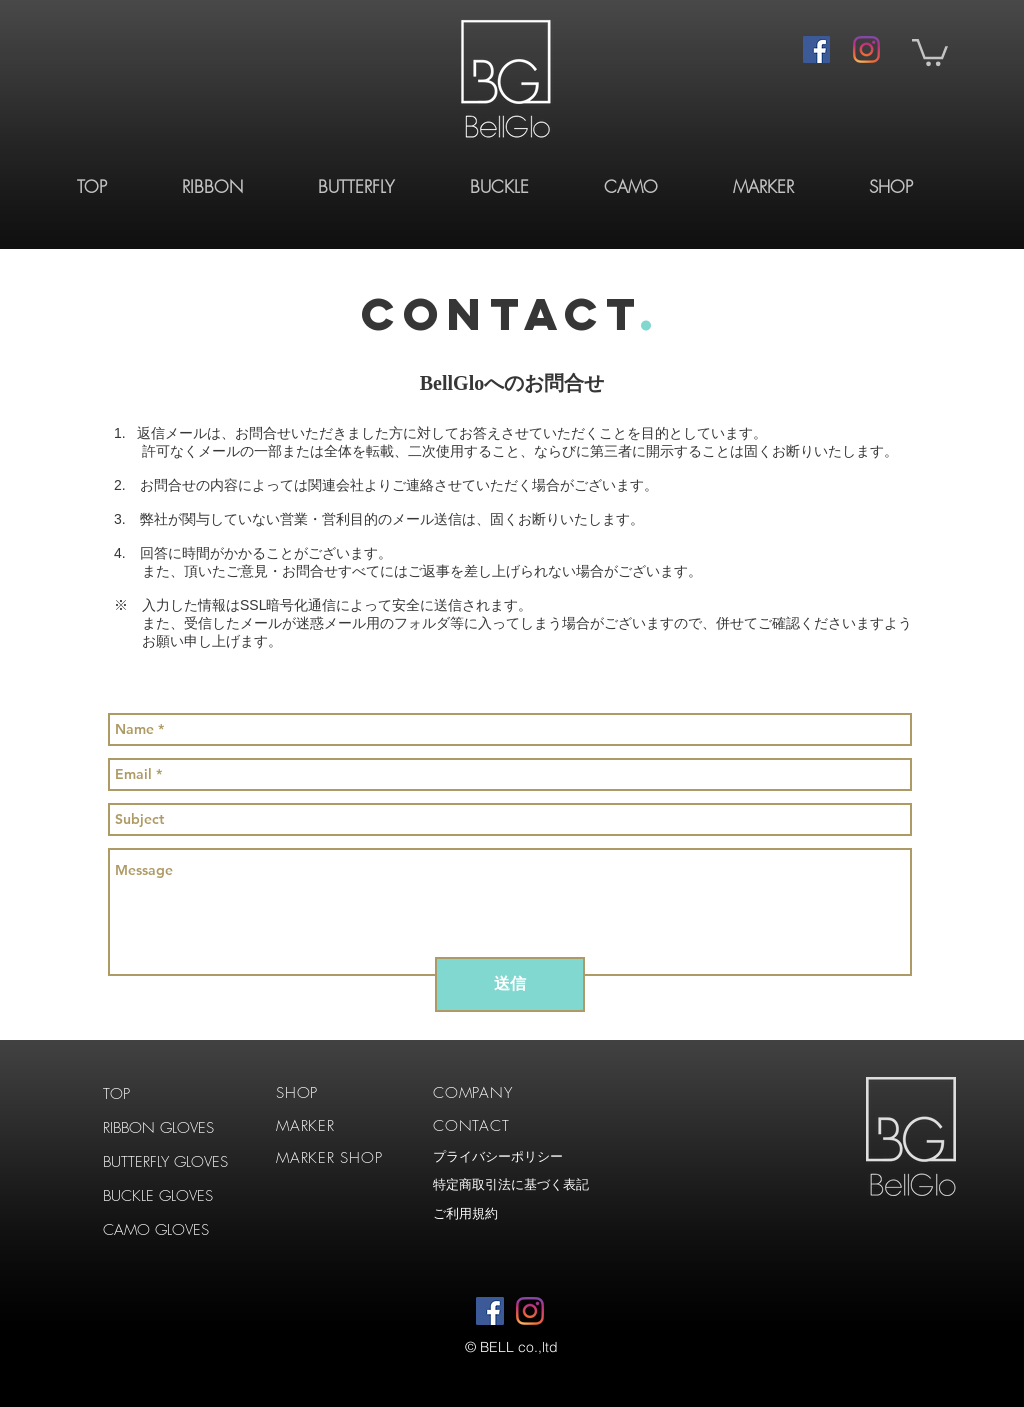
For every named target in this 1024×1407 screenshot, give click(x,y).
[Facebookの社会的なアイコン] (816, 49)
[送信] (510, 984)
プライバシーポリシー (498, 1156)
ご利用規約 (465, 1213)
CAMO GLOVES (156, 1230)
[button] (930, 51)
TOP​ (116, 1094)
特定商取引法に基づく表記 (511, 1184)
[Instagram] (866, 49)
